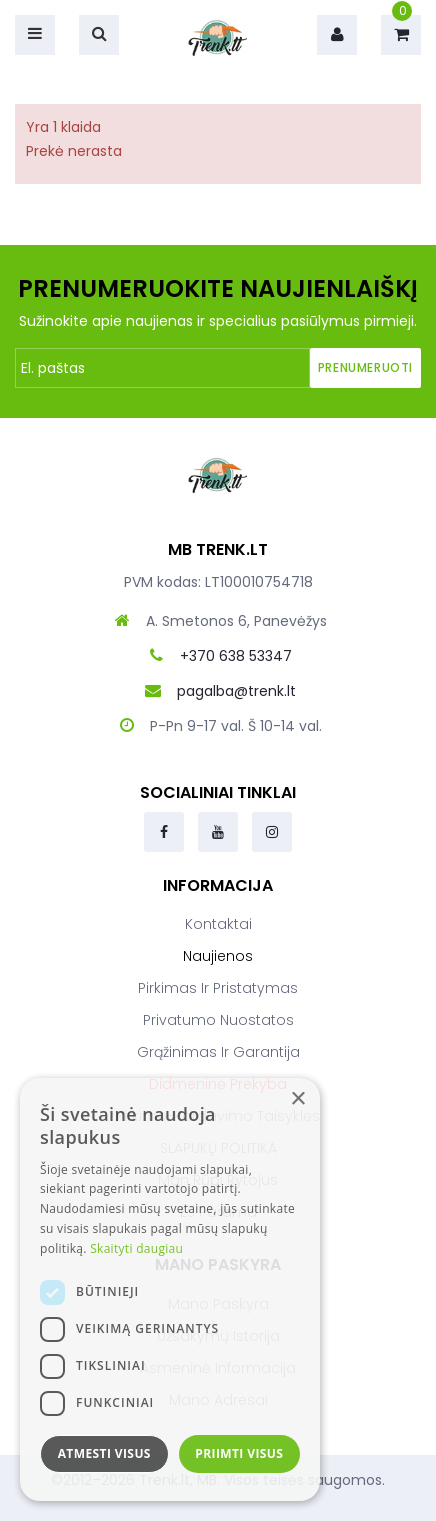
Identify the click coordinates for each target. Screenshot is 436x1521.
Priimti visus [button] (239, 1453)
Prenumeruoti (365, 367)
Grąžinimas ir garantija (218, 1052)
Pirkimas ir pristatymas (218, 988)
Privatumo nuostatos (218, 1020)
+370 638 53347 (236, 656)
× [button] (297, 1099)
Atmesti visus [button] (104, 1453)
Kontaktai (218, 924)
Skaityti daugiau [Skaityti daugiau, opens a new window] (136, 1248)
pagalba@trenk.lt (236, 691)
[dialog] (170, 1289)
